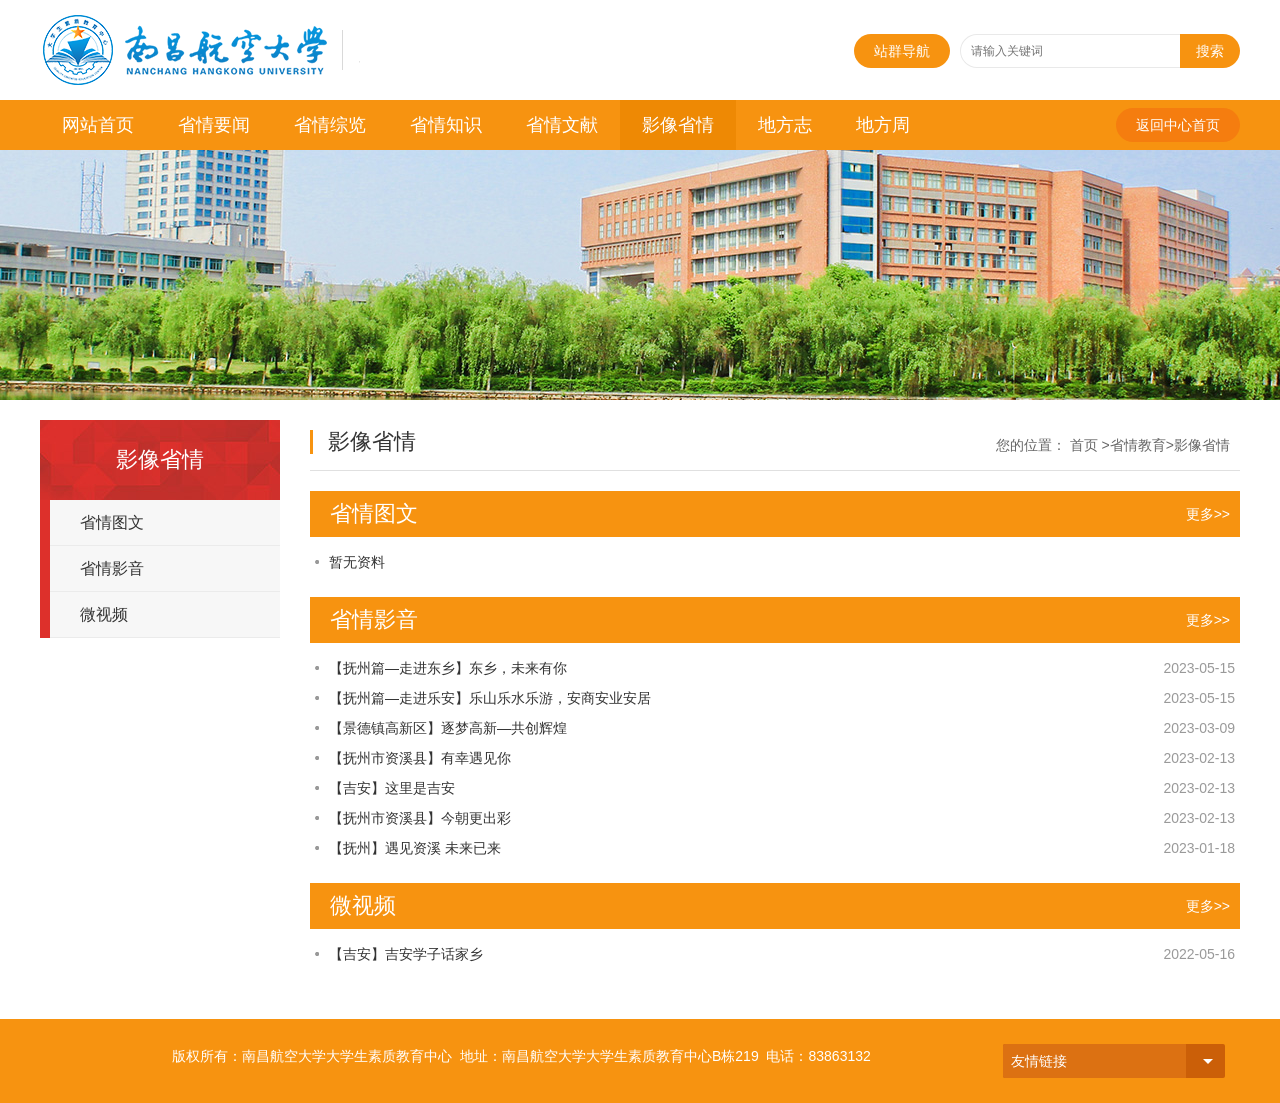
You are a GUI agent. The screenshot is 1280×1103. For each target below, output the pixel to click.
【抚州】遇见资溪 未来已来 (415, 848)
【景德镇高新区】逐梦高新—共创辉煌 (448, 728)
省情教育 (1138, 445)
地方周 (883, 125)
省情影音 (112, 568)
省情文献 (562, 125)
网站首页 (98, 125)
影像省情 (678, 125)
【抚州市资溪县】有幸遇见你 (420, 758)
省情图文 (112, 522)
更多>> (1208, 514)
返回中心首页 (1178, 125)
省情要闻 (214, 125)
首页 (1084, 445)
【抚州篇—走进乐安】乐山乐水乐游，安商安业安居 (490, 698)
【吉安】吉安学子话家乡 (406, 954)
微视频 (104, 614)
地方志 (785, 125)
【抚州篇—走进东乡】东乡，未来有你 (448, 668)
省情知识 (446, 125)
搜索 (1210, 51)
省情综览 (330, 125)
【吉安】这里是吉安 (392, 788)
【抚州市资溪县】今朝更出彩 (420, 818)
